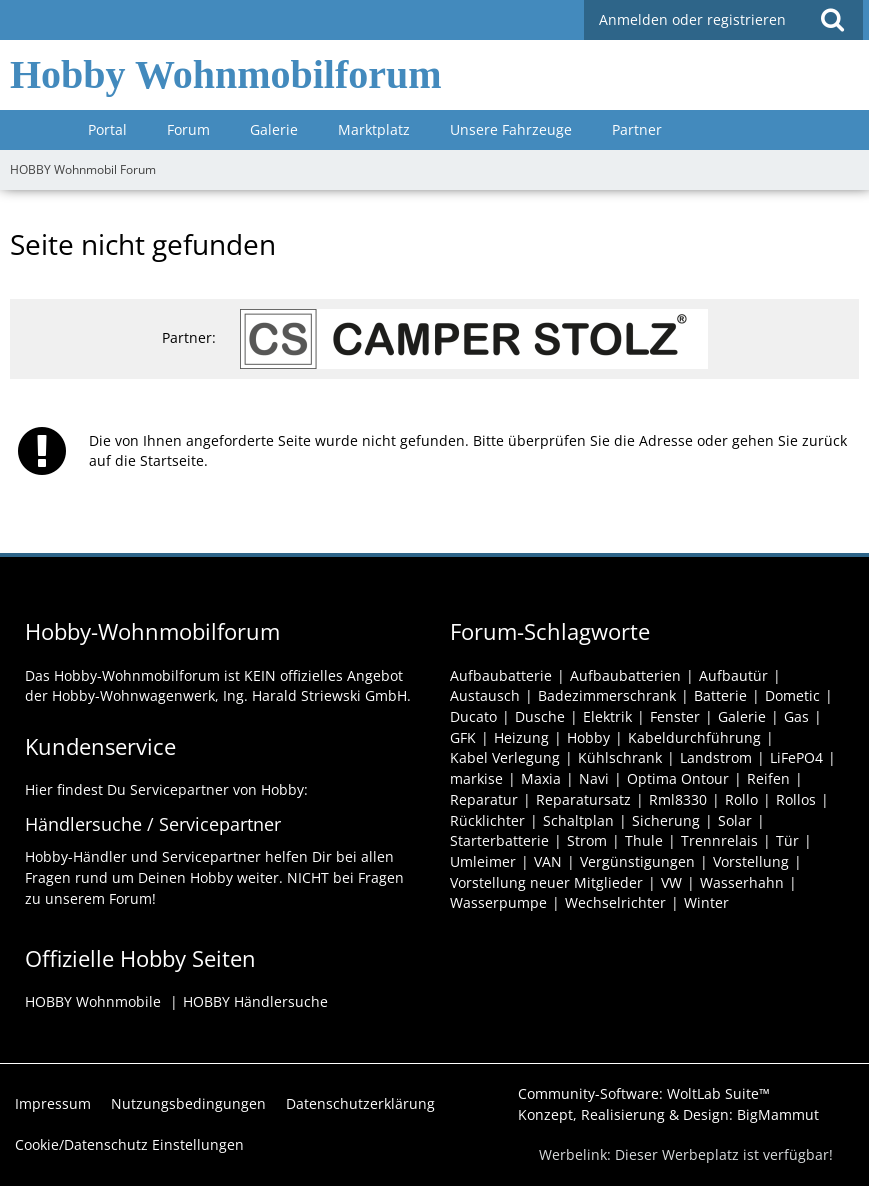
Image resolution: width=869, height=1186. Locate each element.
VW (671, 882)
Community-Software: (644, 1093)
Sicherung (666, 820)
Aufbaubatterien (625, 675)
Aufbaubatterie (501, 675)
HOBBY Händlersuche (255, 1001)
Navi (594, 778)
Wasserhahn (742, 882)
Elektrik (607, 716)
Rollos (796, 799)
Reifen (768, 778)
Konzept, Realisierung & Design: (668, 1114)
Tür (787, 840)
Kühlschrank (620, 757)
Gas (796, 716)
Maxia (541, 778)
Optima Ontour (678, 778)
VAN (548, 861)
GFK (463, 737)
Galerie (742, 716)
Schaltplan (578, 820)
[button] (832, 20)
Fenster (675, 716)
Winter (706, 902)
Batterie (720, 695)
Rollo (741, 799)
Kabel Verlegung (505, 757)
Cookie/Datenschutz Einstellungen (129, 1144)
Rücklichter (487, 820)
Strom (587, 840)
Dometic (792, 695)
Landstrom (716, 757)
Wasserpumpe (498, 902)
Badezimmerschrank (607, 695)
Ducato (473, 716)
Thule (644, 840)
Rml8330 (678, 799)
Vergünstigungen (637, 861)
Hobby (588, 737)
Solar (735, 820)
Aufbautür (733, 675)
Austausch (485, 695)
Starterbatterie (499, 840)
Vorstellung (751, 861)
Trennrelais (719, 840)
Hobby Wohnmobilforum (226, 74)
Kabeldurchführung (694, 737)
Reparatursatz (583, 799)
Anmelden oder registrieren (692, 19)
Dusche (540, 716)
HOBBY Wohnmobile (93, 1001)
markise (476, 778)
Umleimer (483, 861)
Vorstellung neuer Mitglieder (546, 882)
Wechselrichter (615, 902)
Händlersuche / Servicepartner (153, 824)
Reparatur (484, 799)
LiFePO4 (796, 757)
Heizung (521, 737)
